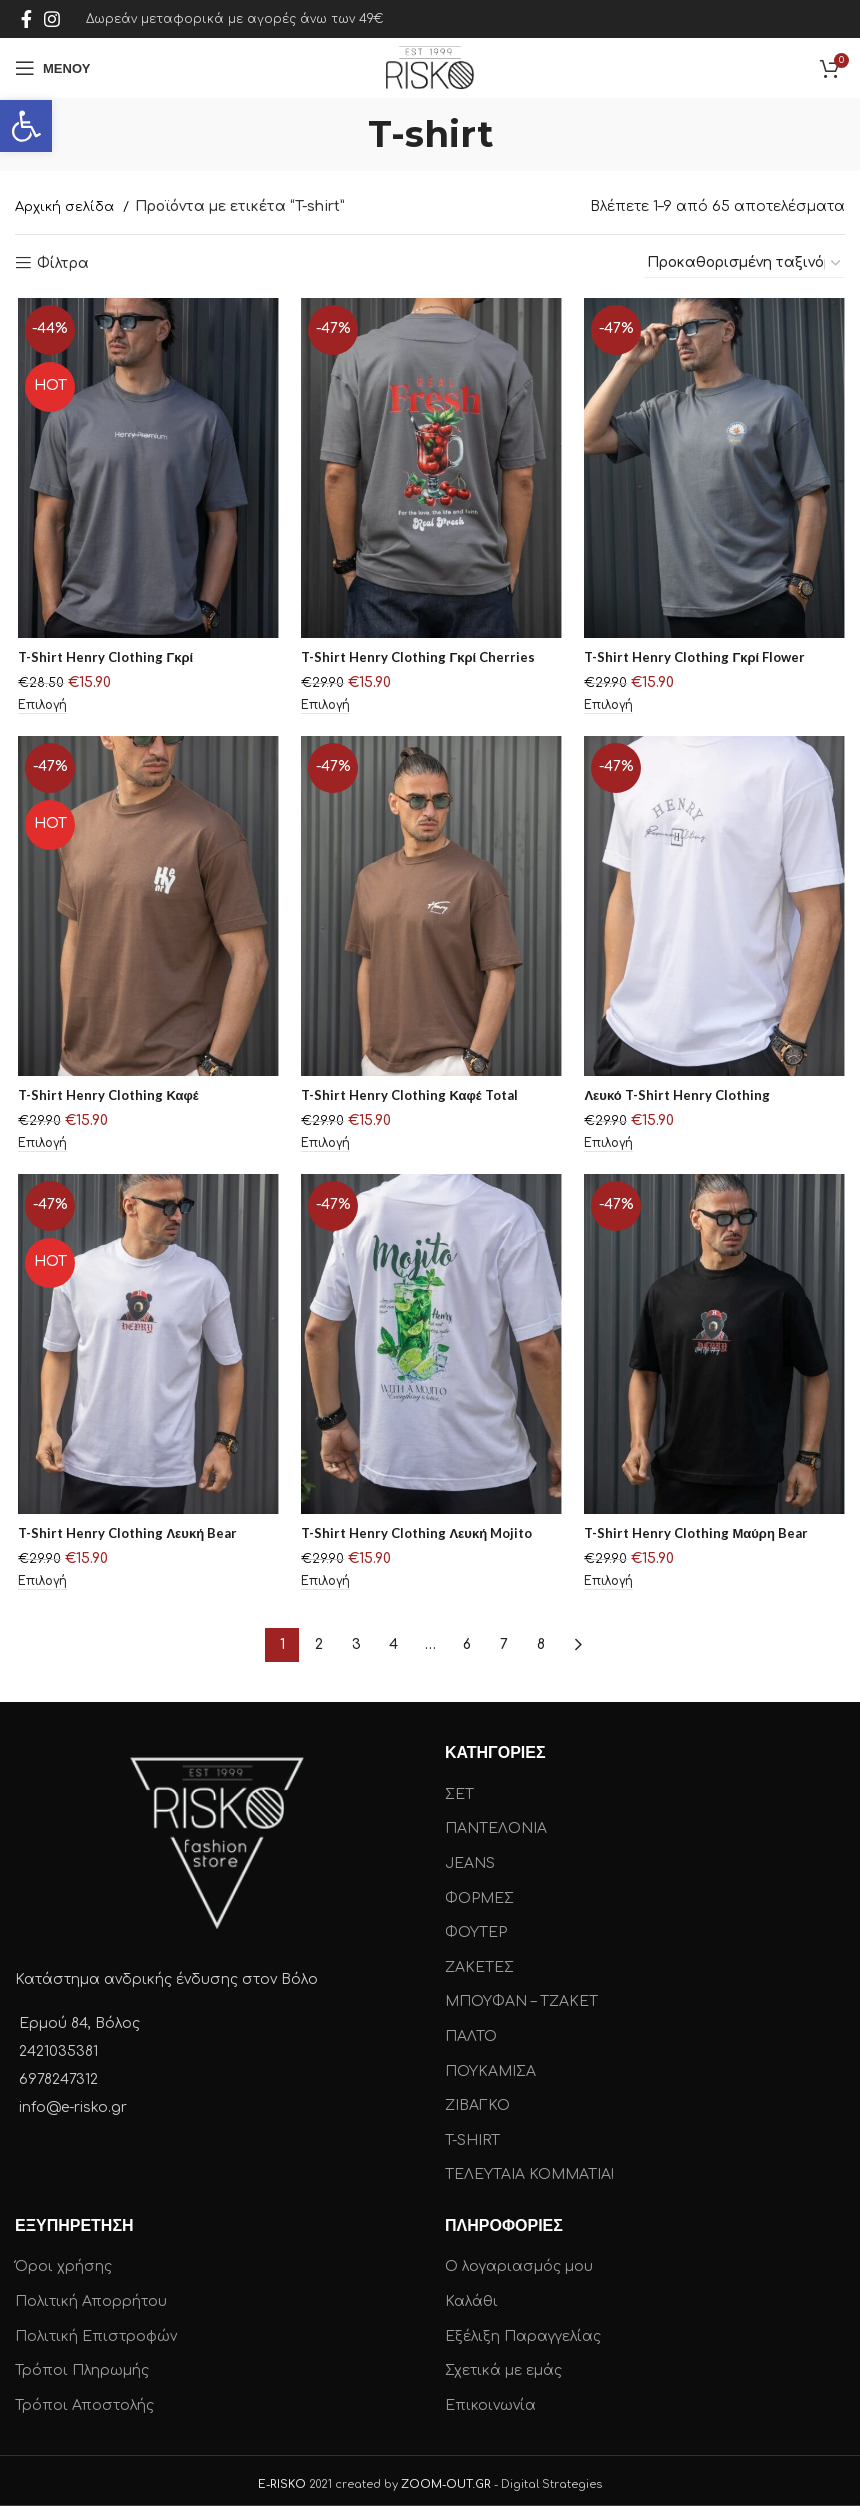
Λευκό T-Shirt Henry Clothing (678, 1097)
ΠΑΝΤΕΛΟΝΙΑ (496, 1822)
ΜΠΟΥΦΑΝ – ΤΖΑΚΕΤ (521, 1995)
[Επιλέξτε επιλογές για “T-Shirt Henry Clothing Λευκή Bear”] (41, 1586)
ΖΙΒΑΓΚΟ (477, 2098)
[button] (26, 126)
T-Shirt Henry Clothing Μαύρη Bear (698, 1535)
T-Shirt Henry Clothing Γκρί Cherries (420, 659)
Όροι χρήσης (63, 2260)
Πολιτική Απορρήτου (91, 2294)
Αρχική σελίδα (66, 207)
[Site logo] (430, 67)
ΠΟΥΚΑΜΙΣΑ (490, 2064)
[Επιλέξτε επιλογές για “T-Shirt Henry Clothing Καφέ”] (41, 1148)
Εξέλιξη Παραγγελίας (523, 2329)
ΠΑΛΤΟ (471, 2029)
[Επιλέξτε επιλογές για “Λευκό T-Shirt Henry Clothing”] (607, 1148)
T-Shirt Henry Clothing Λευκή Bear (130, 1535)
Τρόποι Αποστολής (84, 2398)
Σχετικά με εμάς (503, 2363)
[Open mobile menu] (52, 68)
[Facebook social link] (26, 19)
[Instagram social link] (52, 19)
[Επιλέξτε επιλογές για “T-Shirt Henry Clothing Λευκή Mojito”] (324, 1586)
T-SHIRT (472, 2133)
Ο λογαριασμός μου (519, 2260)
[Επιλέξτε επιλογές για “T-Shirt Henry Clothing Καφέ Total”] (324, 1148)
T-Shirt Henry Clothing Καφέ (110, 1097)
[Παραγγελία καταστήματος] (745, 264)
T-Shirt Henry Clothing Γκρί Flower (697, 659)
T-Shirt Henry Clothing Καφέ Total (413, 1097)
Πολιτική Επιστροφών (96, 2329)
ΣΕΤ (459, 1787)
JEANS (470, 1856)
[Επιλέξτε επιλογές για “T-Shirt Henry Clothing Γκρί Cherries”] (324, 710)
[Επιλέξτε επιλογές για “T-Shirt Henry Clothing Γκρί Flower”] (607, 710)
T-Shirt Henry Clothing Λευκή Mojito (420, 1535)
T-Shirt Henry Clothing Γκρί (107, 659)
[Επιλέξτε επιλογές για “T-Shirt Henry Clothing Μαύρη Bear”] (607, 1586)
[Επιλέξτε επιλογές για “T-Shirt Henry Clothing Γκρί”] (41, 710)
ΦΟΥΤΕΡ (476, 1925)
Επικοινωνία (490, 2398)
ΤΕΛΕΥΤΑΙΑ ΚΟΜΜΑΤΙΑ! (529, 2168)
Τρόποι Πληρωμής (82, 2363)
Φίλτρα (63, 263)
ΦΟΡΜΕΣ (479, 1891)
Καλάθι (471, 2294)
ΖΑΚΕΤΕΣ (479, 1960)
